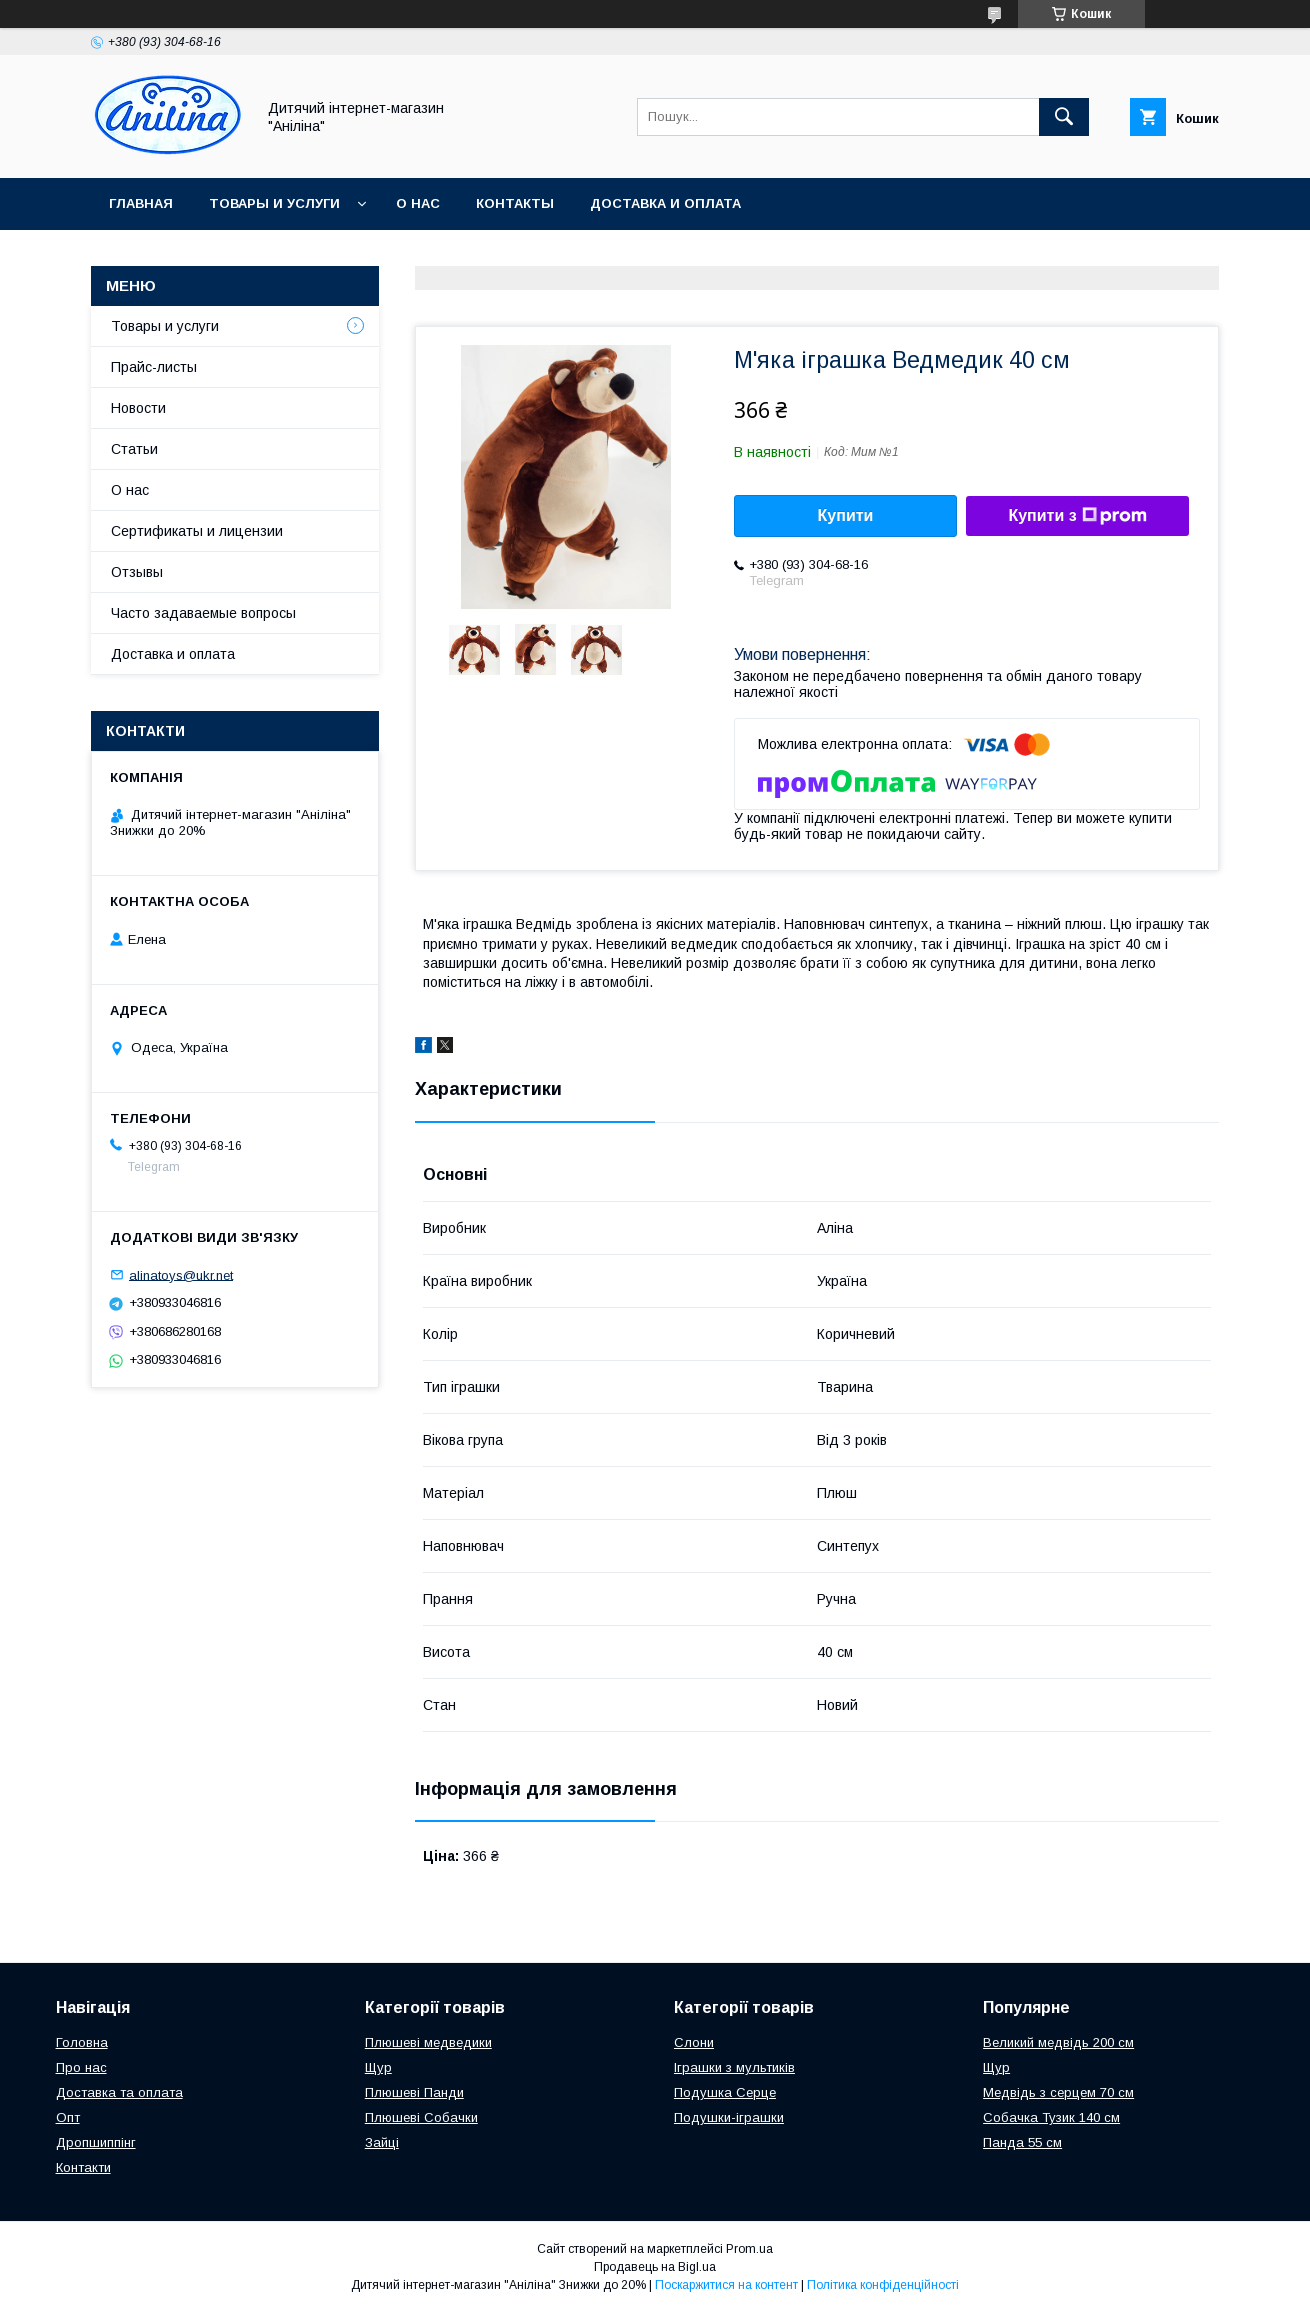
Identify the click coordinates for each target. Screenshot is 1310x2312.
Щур (378, 2067)
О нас (418, 203)
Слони (694, 2042)
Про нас (81, 2067)
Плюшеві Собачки (421, 2117)
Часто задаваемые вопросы (203, 613)
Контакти (83, 2167)
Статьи (134, 449)
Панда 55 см (1022, 2142)
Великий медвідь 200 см (1058, 2042)
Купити (846, 515)
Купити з (1077, 516)
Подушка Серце (725, 2092)
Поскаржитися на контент (726, 2285)
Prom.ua (749, 2249)
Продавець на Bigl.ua (655, 2267)
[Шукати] (1064, 117)
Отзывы (137, 572)
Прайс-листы (154, 367)
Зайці (382, 2142)
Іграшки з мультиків (734, 2067)
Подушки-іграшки (729, 2117)
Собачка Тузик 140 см (1051, 2117)
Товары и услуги (274, 203)
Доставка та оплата (119, 2092)
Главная (141, 203)
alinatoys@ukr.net (181, 1274)
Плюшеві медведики (428, 2042)
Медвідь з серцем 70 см (1058, 2092)
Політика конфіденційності (883, 2285)
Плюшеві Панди (414, 2092)
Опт (68, 2117)
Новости (138, 408)
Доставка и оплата (665, 203)
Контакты (515, 203)
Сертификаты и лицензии (197, 531)
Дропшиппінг (96, 2142)
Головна (82, 2042)
